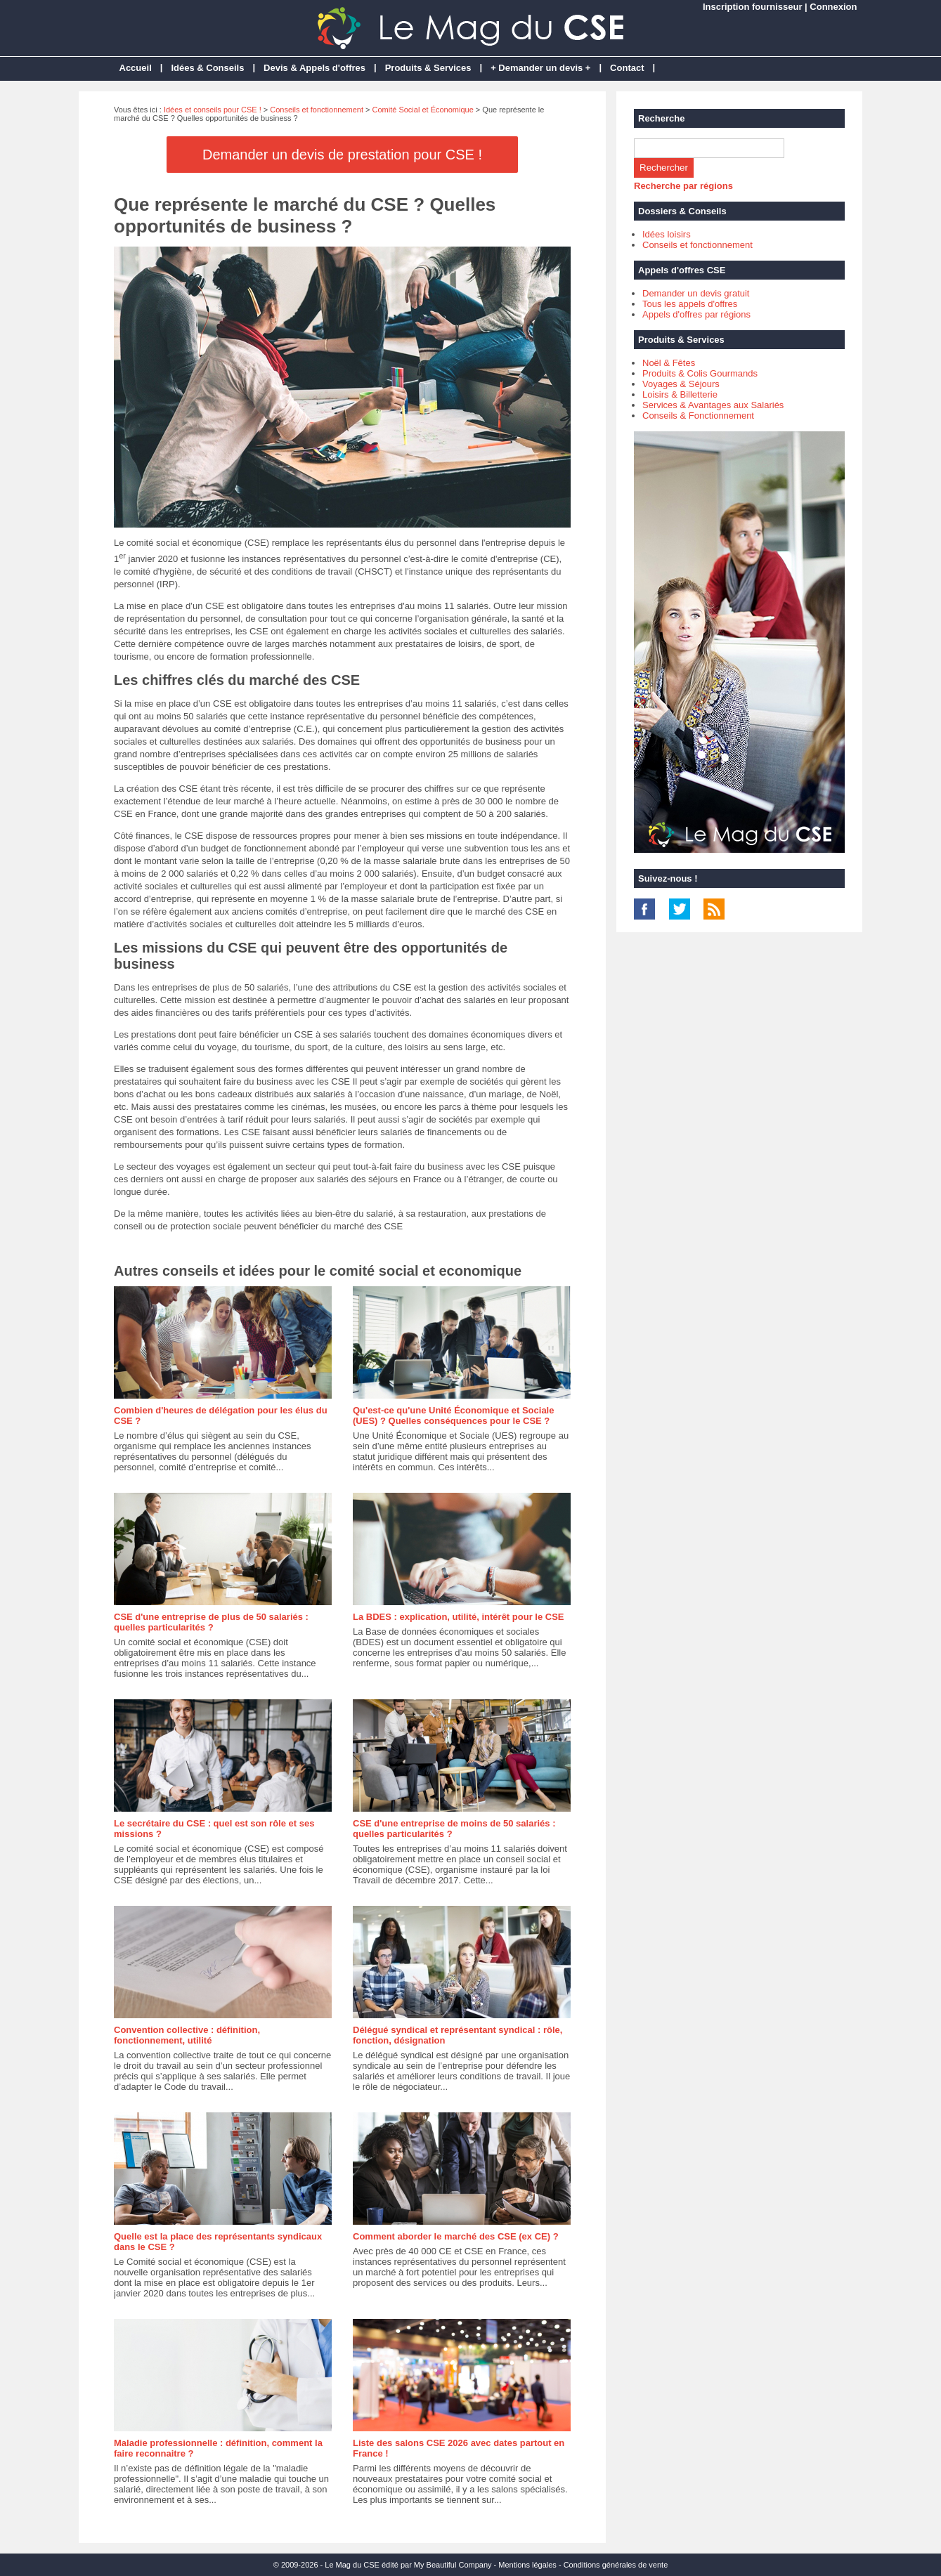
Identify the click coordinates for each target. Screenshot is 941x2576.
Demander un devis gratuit (695, 293)
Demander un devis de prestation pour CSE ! (342, 154)
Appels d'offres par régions (696, 314)
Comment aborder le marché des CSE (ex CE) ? (456, 2236)
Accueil (135, 68)
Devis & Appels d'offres (314, 68)
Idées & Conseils (207, 68)
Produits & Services (428, 68)
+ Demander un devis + (540, 68)
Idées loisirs (666, 234)
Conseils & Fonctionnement (698, 415)
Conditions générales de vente (616, 2565)
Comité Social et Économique (423, 109)
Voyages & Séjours (681, 384)
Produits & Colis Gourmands (700, 373)
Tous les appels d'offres (689, 304)
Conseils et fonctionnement (316, 109)
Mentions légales (527, 2565)
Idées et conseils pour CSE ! (212, 109)
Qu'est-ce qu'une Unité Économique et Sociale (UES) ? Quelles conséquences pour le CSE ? (453, 1415)
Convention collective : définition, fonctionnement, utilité (187, 2035)
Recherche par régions (683, 186)
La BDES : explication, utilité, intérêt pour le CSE (458, 1616)
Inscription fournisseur (753, 6)
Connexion (833, 6)
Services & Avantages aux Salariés (713, 405)
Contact (627, 68)
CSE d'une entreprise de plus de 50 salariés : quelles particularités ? (211, 1622)
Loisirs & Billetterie (680, 394)
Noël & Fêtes (668, 363)
